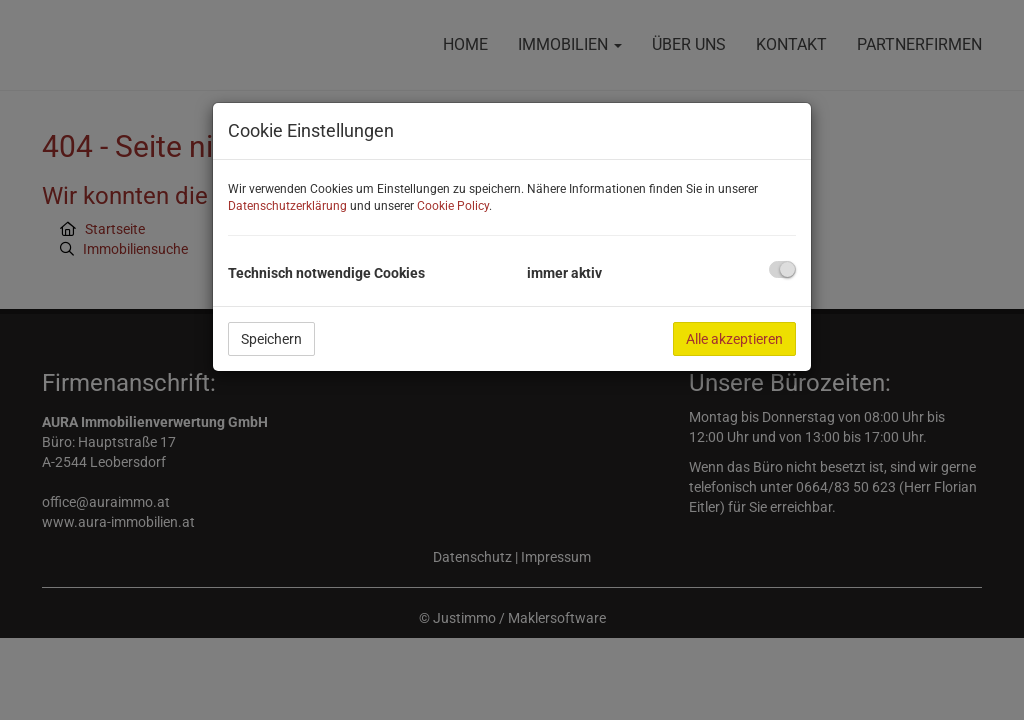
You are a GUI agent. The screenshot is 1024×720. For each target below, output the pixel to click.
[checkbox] (782, 269)
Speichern (271, 339)
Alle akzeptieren (734, 339)
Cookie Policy (453, 206)
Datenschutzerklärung (287, 206)
